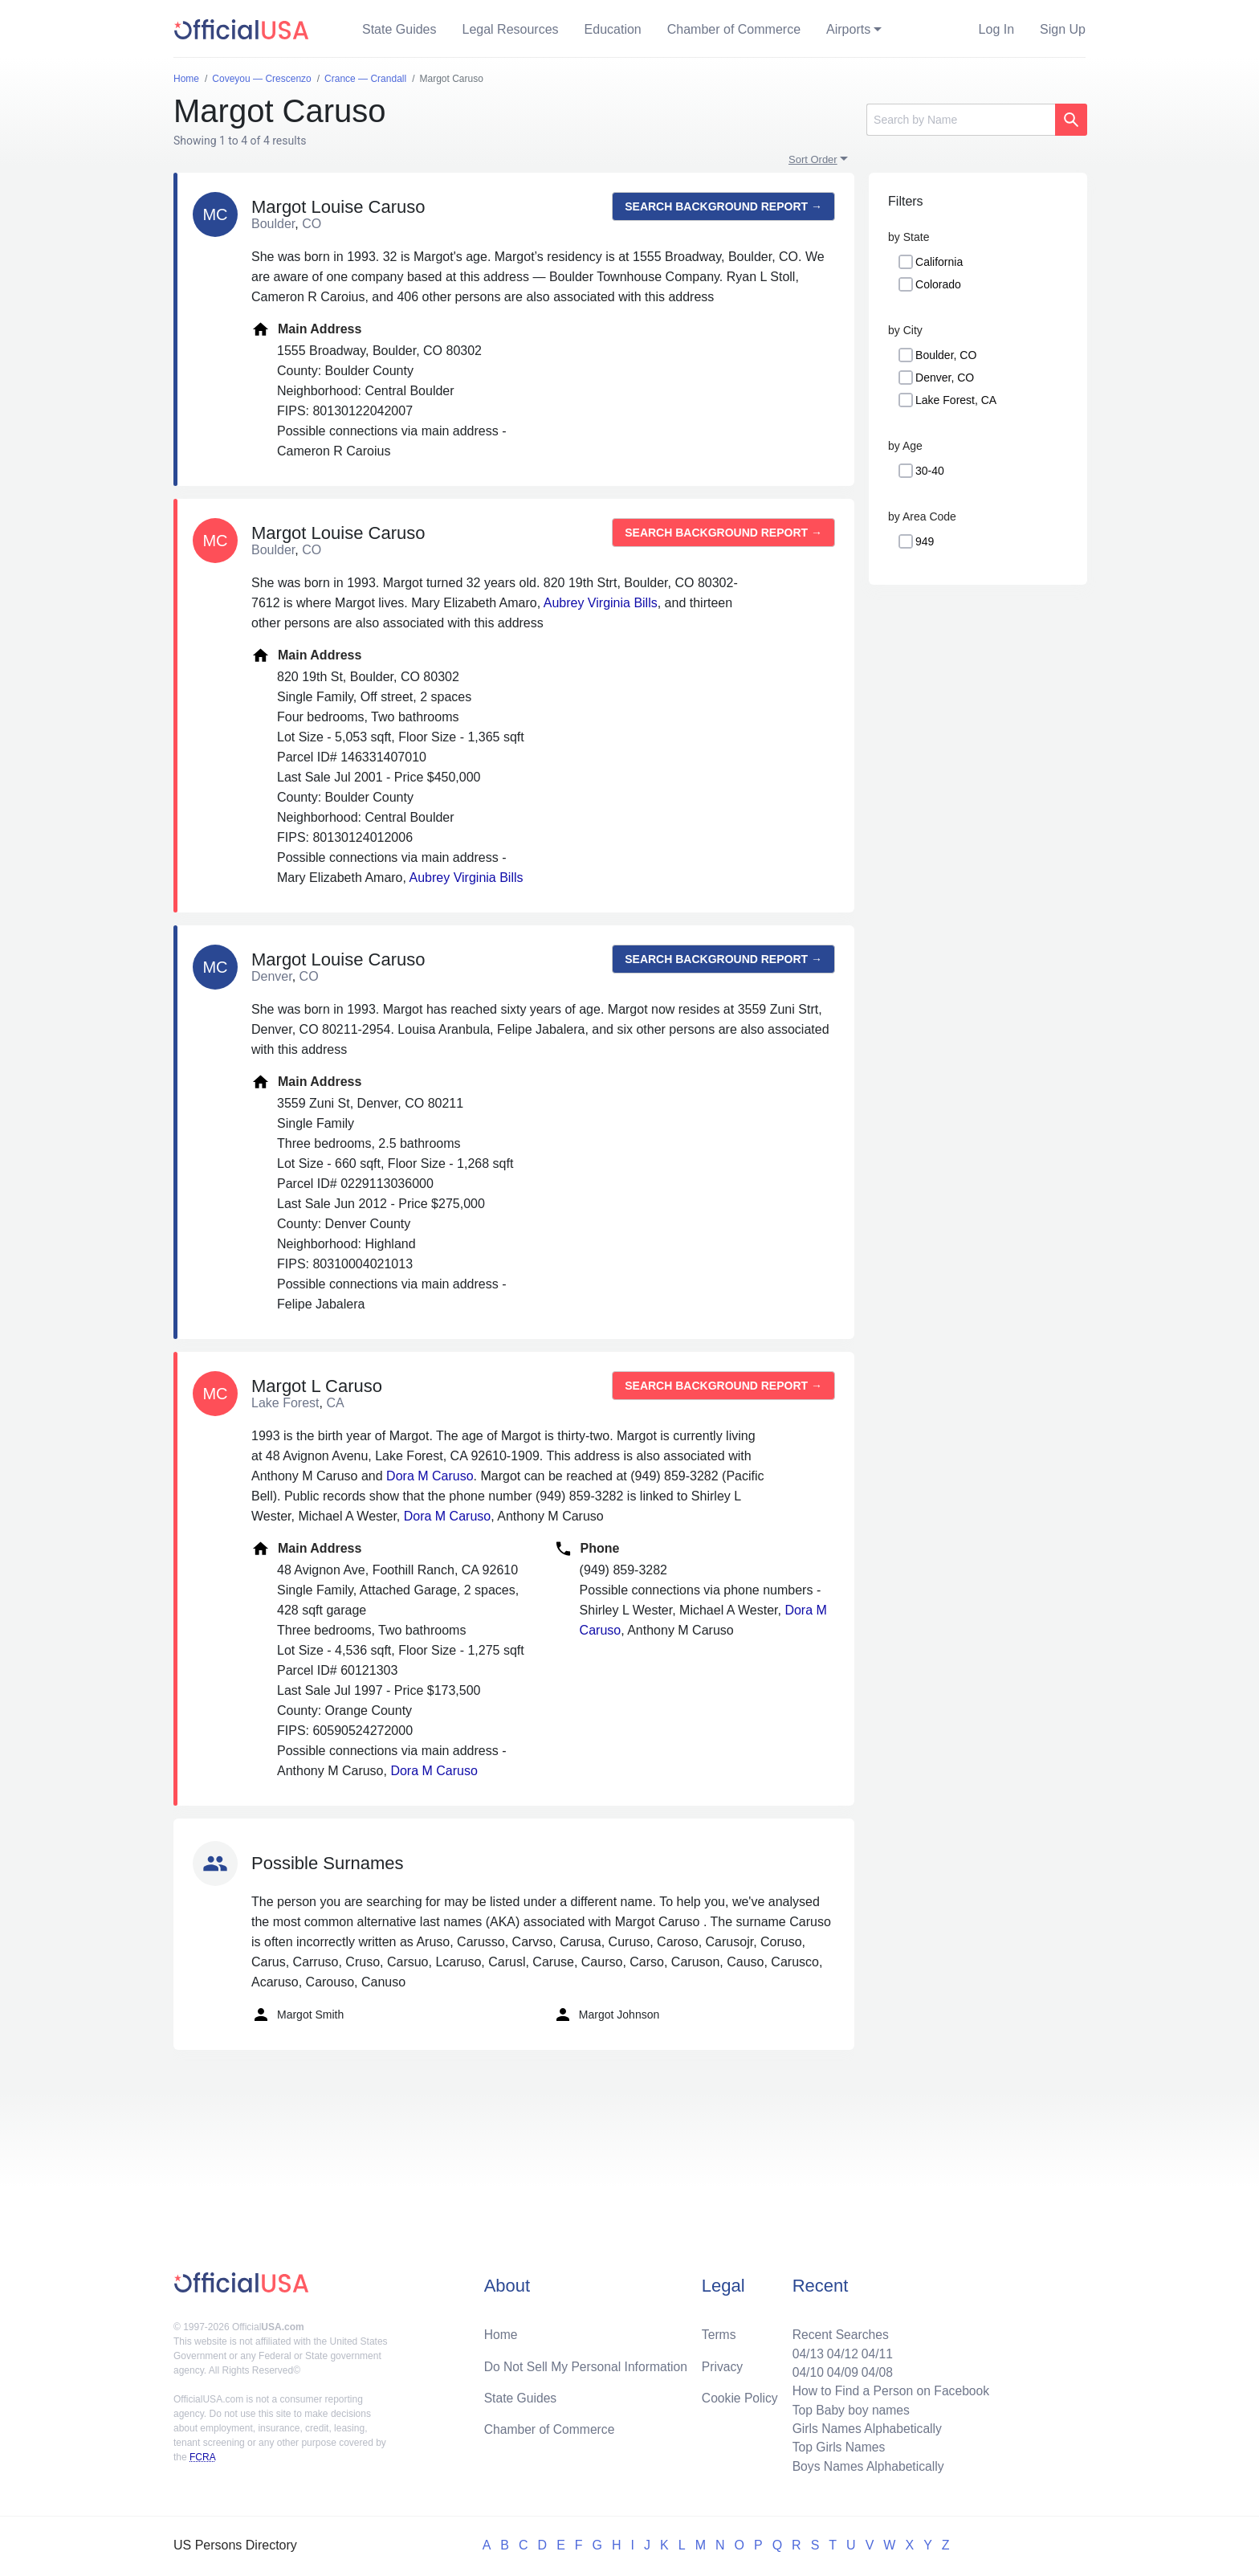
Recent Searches (837, 2330)
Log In (996, 29)
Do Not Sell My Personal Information (588, 2363)
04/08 (874, 2369)
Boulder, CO (945, 355)
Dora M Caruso (429, 1476)
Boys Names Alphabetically (865, 2465)
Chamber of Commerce (734, 29)
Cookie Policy (740, 2395)
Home (501, 2330)
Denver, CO (944, 377)
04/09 (839, 2369)
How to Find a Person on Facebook (888, 2388)
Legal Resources (510, 29)
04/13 (804, 2350)
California (939, 262)
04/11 (874, 2350)
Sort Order (812, 159)
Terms (718, 2330)
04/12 (839, 2350)
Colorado (938, 284)
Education (613, 29)
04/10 (804, 2369)
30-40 (929, 470)
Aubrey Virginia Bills (601, 603)
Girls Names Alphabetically (864, 2427)
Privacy (722, 2363)
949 (924, 541)
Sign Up (1063, 29)
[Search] (960, 120)
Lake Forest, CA (955, 400)
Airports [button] (848, 29)
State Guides (399, 29)
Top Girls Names (835, 2446)
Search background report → (723, 206)
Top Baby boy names (847, 2408)
